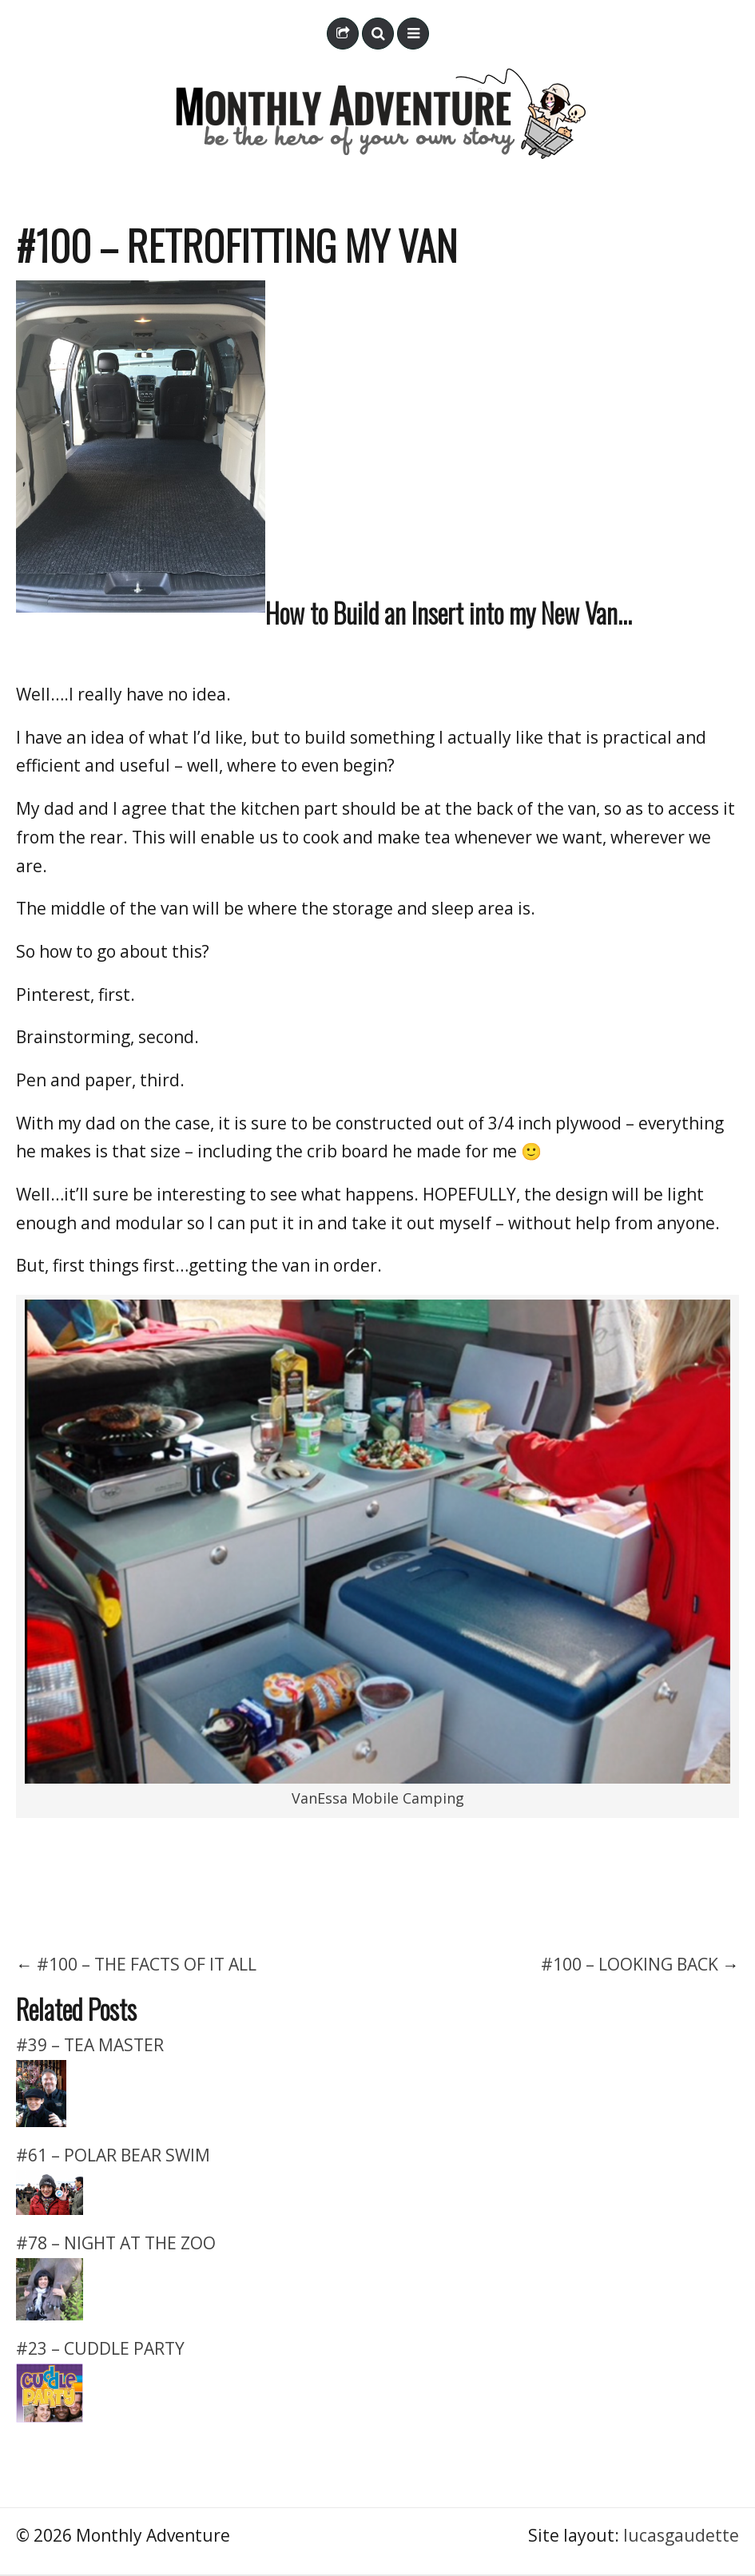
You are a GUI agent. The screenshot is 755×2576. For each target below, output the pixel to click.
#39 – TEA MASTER (90, 2045)
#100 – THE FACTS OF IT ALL (146, 1964)
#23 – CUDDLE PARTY (100, 2348)
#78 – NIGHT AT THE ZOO (116, 2243)
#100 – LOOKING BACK (629, 1964)
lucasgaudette (681, 2535)
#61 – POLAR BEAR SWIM (113, 2155)
